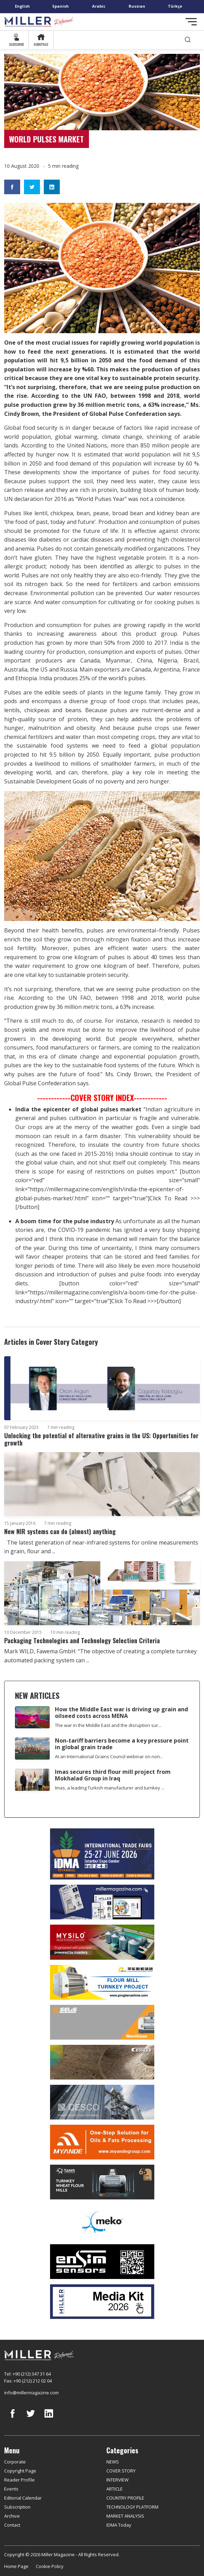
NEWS (112, 2462)
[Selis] (102, 2022)
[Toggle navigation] (191, 22)
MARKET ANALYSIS (125, 2516)
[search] (188, 40)
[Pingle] (102, 1982)
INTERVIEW (117, 2480)
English (22, 6)
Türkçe (175, 6)
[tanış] (102, 2182)
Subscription (17, 2507)
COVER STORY (121, 2471)
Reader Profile (19, 2480)
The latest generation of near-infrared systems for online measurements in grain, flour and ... (101, 1547)
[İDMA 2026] (102, 1853)
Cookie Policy (50, 2566)
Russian (137, 6)
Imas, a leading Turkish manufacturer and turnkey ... (109, 1788)
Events (11, 2489)
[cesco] (102, 2102)
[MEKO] (102, 2222)
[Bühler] (102, 2062)
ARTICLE (114, 2489)
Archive (12, 2516)
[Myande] (102, 2142)
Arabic (98, 6)
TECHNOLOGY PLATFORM (132, 2507)
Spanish (60, 6)
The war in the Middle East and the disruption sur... (108, 1725)
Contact (12, 2525)
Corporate (15, 2462)
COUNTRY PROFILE (125, 2498)
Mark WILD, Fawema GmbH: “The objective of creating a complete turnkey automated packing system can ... (100, 1655)
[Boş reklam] (102, 1902)
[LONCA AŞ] (102, 2261)
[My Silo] (102, 1942)
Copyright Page (20, 2471)
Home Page (16, 2566)
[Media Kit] (102, 2301)
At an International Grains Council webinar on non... (109, 1756)
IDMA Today (118, 2525)
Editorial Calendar (23, 2498)
